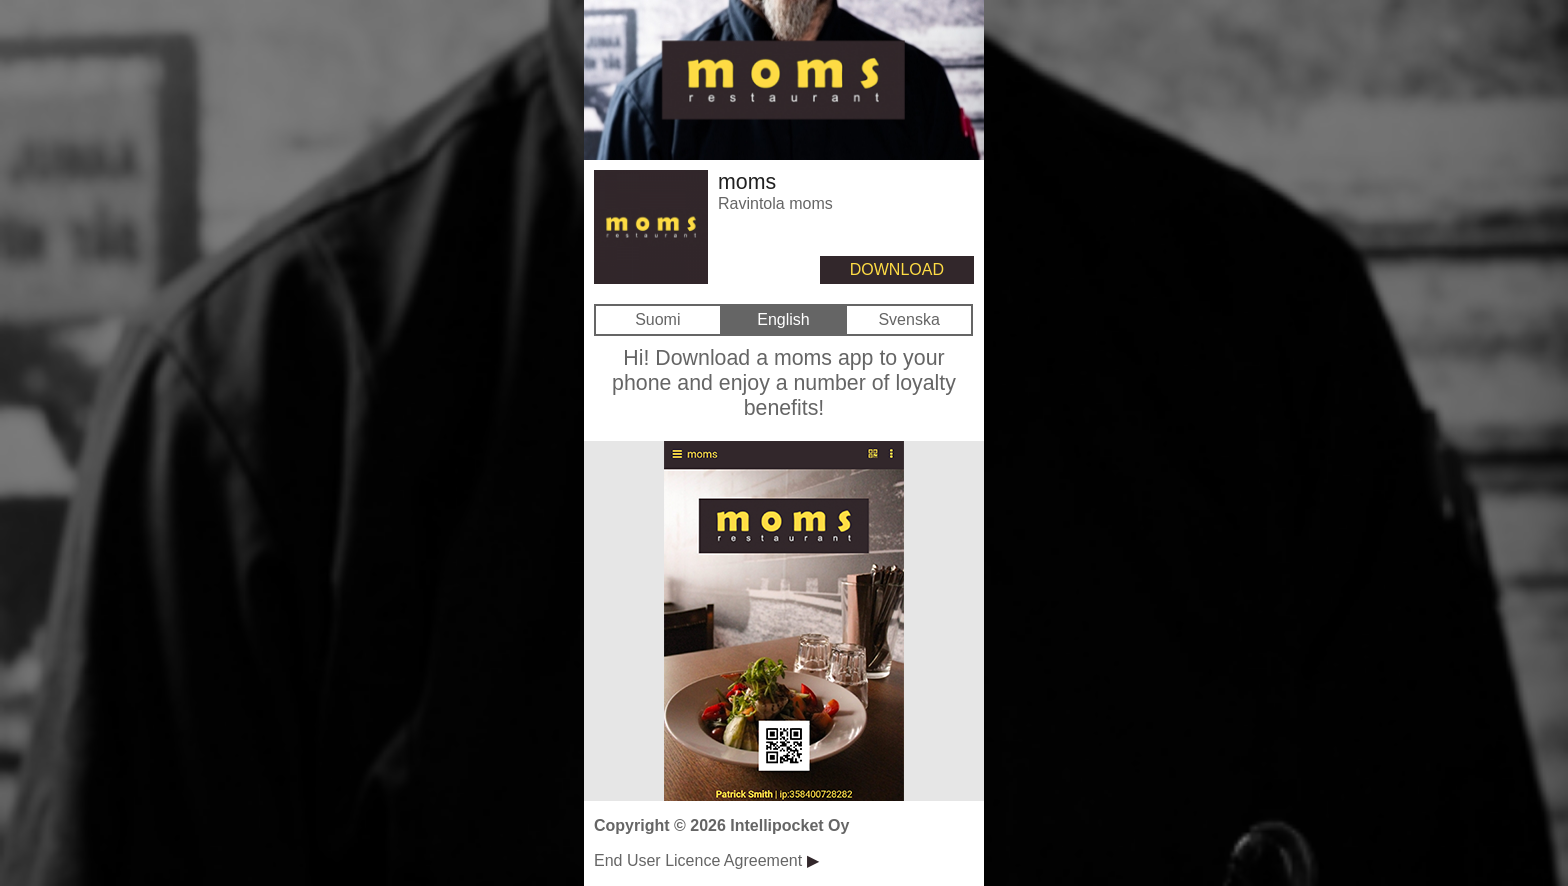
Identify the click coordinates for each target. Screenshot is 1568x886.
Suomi (657, 319)
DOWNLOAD (897, 269)
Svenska (908, 319)
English (783, 319)
